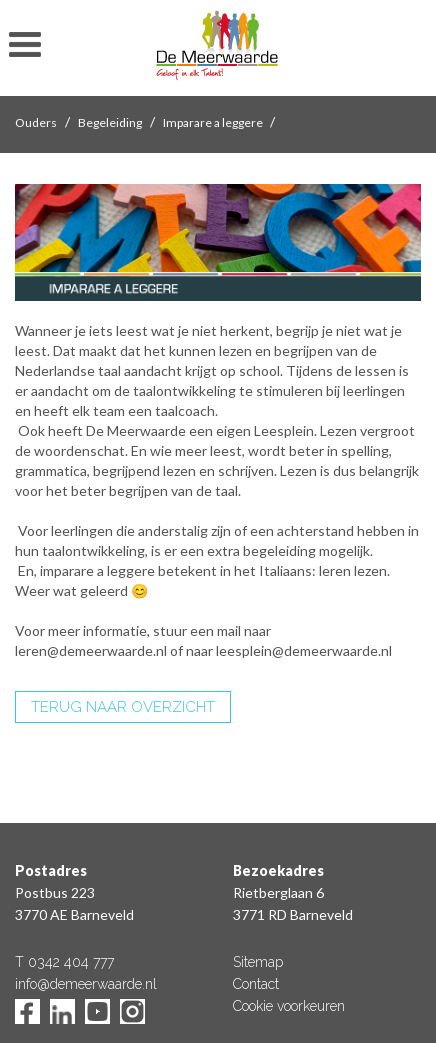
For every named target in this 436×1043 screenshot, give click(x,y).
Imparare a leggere (214, 122)
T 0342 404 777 (64, 962)
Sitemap (258, 962)
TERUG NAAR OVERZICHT (123, 707)
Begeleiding (110, 122)
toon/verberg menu (25, 45)
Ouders (36, 122)
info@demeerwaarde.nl (86, 984)
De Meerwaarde (218, 51)
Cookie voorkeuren (289, 1006)
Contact (256, 984)
